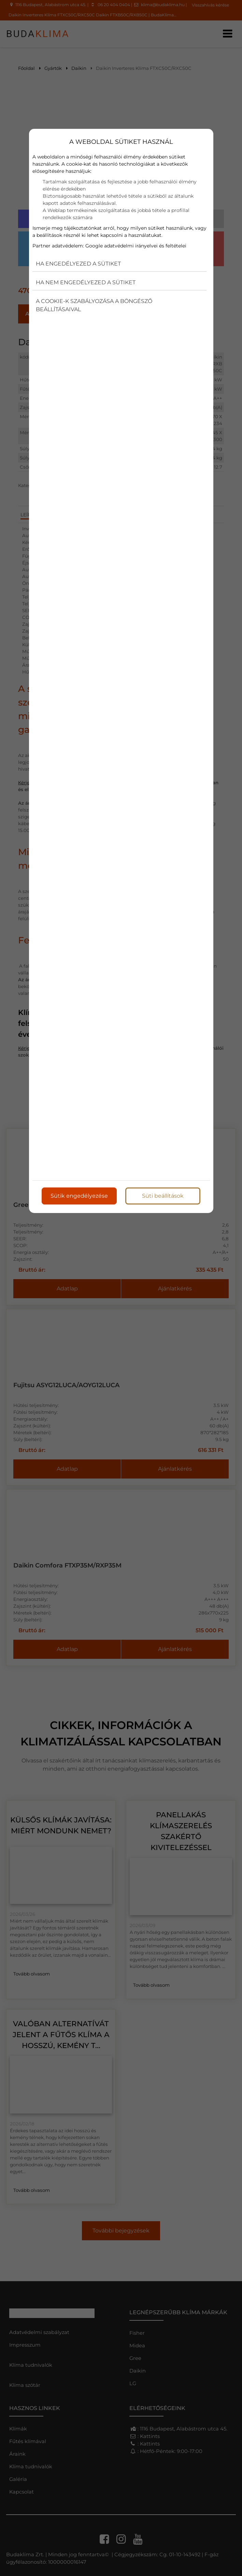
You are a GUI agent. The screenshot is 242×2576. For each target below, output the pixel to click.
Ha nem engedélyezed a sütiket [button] (86, 282)
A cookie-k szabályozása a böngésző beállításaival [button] (94, 305)
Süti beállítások (163, 1196)
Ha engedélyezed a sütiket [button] (78, 263)
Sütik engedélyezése (79, 1196)
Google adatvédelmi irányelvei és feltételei (135, 246)
